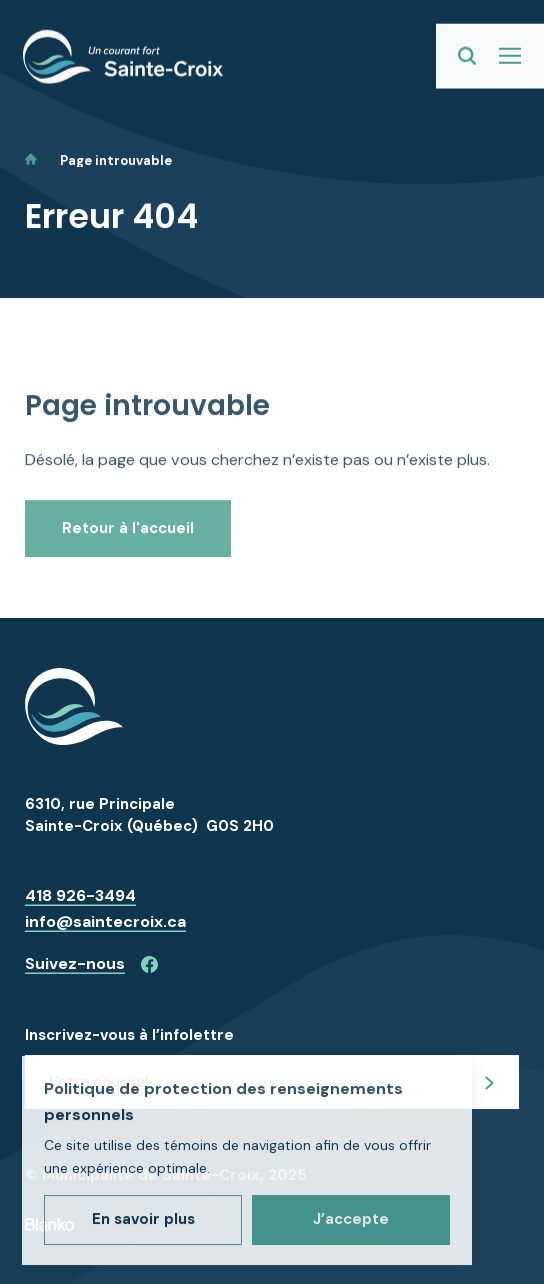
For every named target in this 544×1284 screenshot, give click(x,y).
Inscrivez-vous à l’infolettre (129, 1035)
